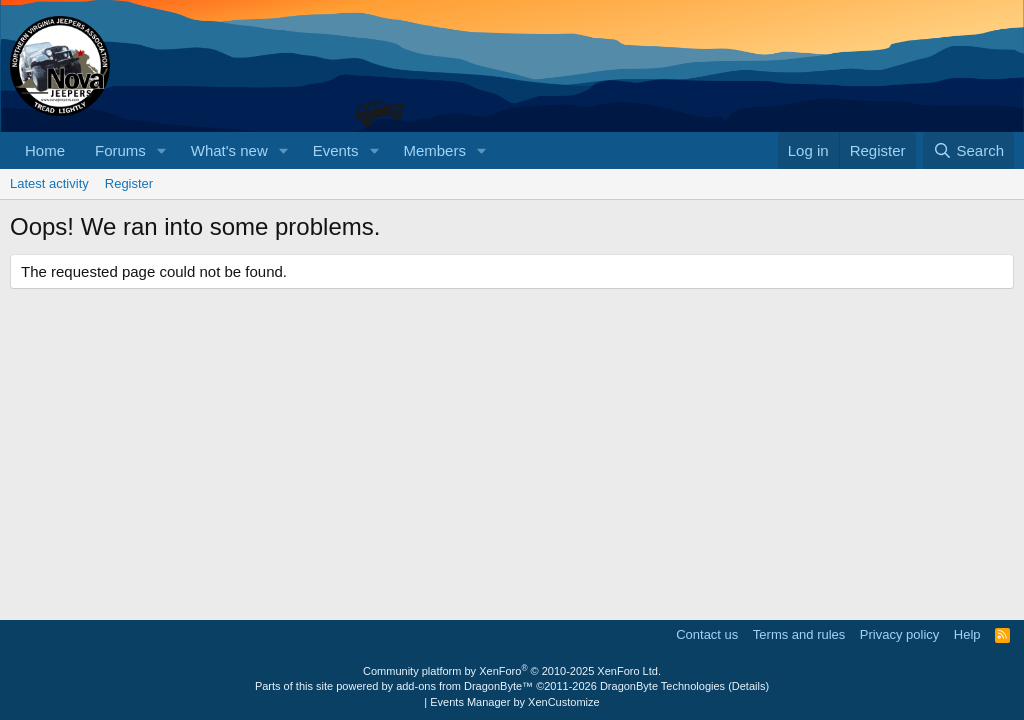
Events (336, 150)
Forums (120, 150)
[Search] (968, 150)
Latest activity (49, 183)
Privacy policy (899, 634)
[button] (162, 150)
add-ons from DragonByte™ (464, 686)
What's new (229, 150)
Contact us (707, 634)
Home (45, 150)
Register (129, 183)
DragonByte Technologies (662, 686)
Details (749, 686)
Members (434, 150)
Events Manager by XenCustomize (514, 702)
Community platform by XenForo (512, 671)
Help (967, 634)
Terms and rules (799, 634)
